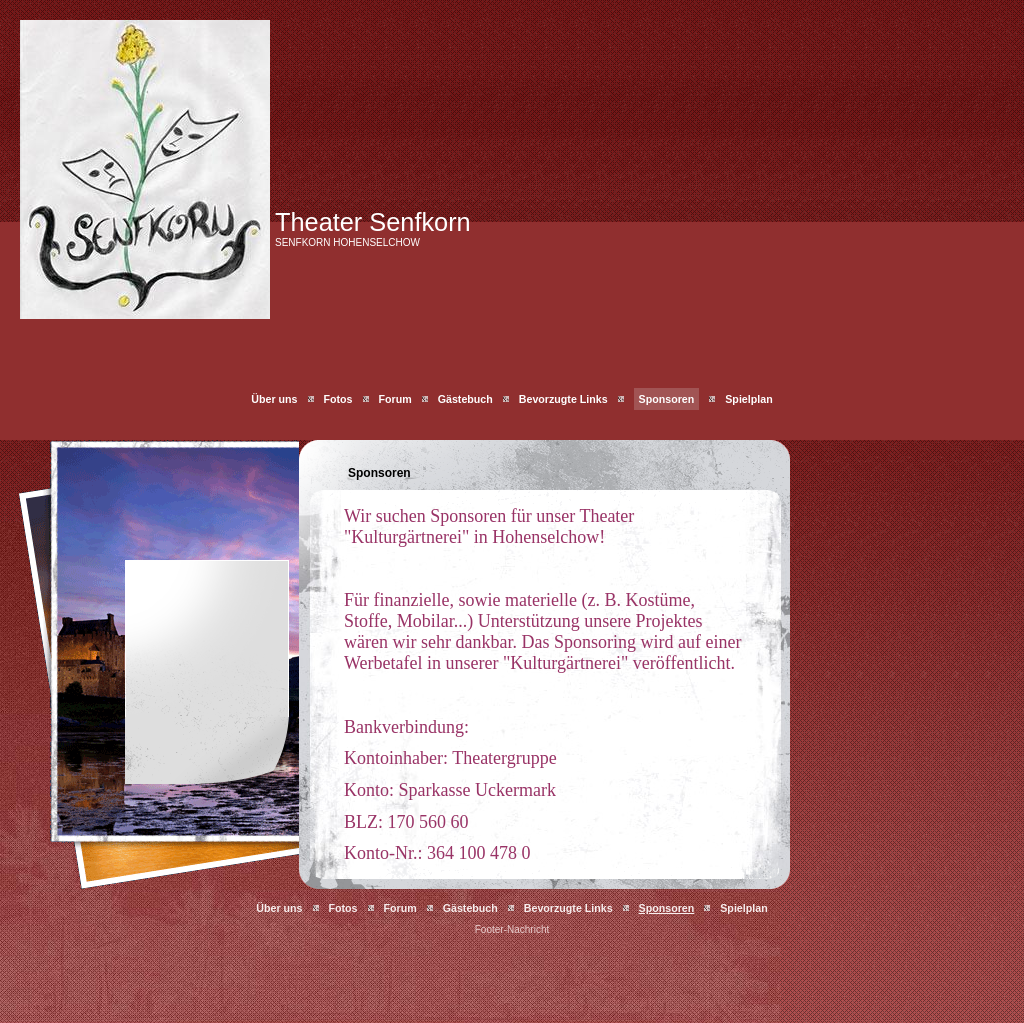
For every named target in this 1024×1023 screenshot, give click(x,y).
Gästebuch (465, 399)
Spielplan (748, 399)
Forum (395, 399)
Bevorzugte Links (563, 399)
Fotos (338, 399)
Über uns (274, 399)
